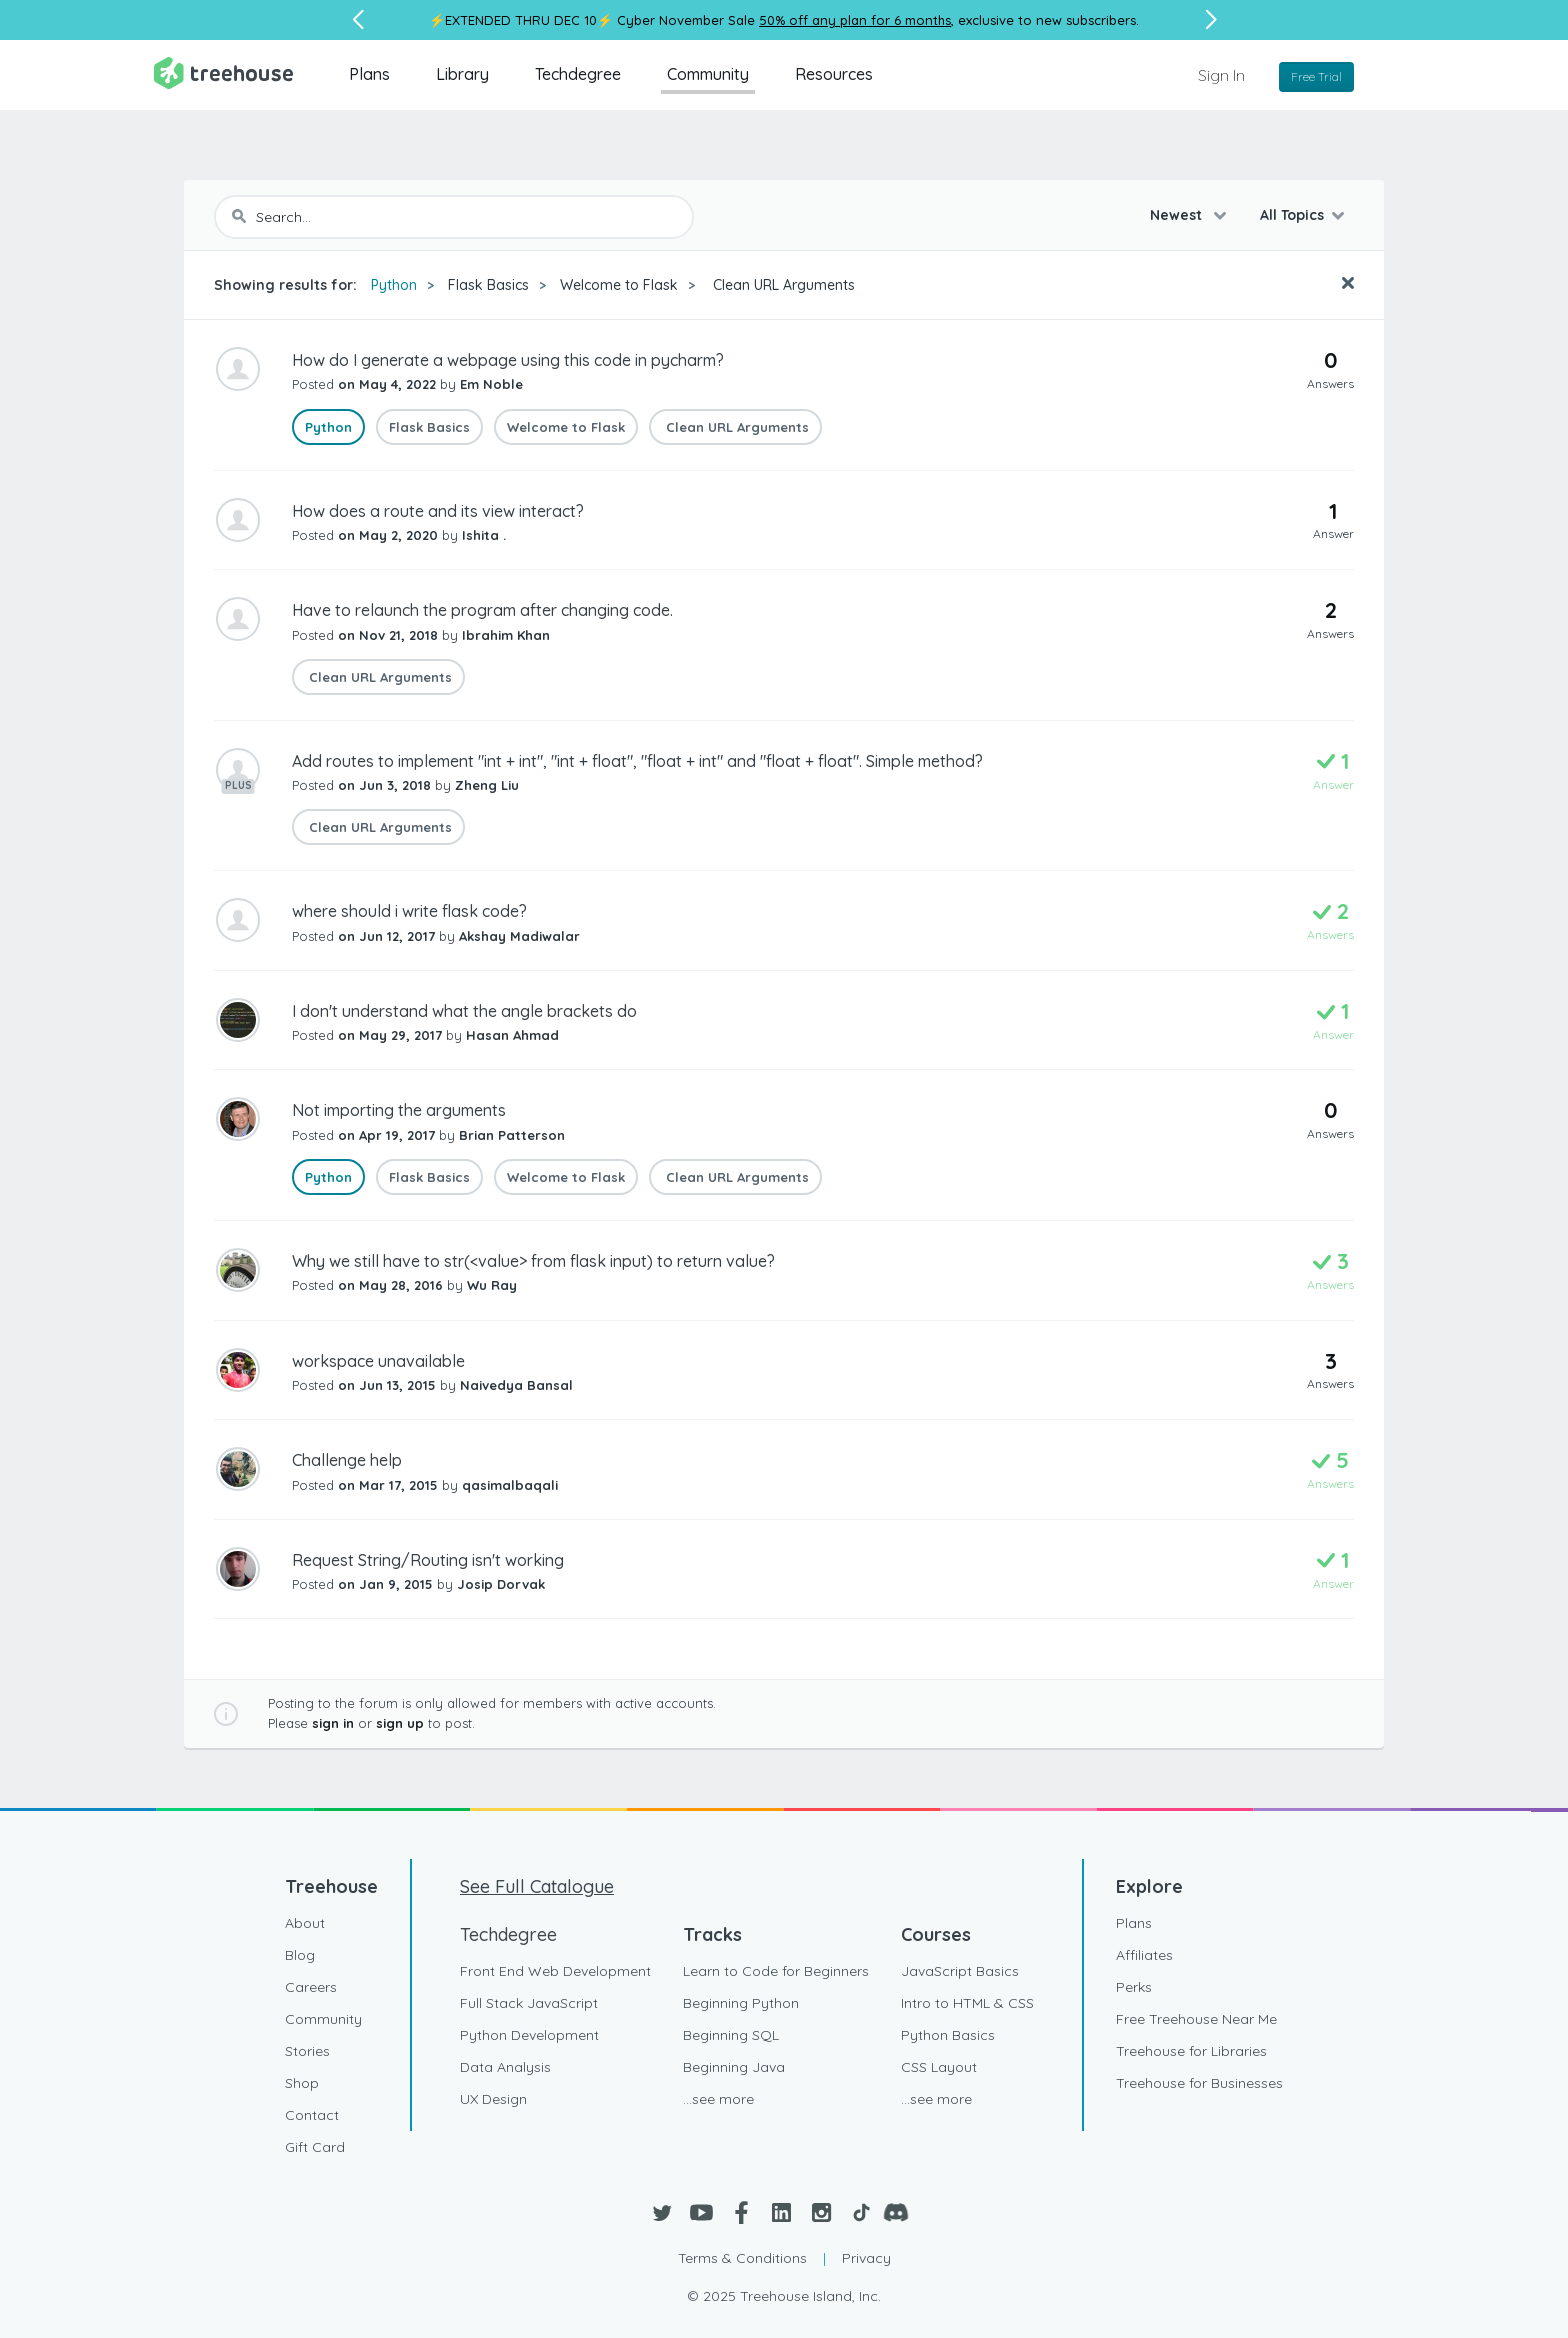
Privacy (866, 2258)
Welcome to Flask (619, 285)
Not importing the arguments (399, 1110)
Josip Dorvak (501, 1584)
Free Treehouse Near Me (1196, 2019)
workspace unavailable (378, 1361)
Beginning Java (734, 2067)
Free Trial (1316, 76)
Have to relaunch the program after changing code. (482, 610)
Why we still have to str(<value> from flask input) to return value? (533, 1261)
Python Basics (948, 2035)
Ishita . (484, 535)
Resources (834, 74)
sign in (333, 1723)
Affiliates (1144, 1955)
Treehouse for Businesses (1199, 2083)
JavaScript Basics (960, 1971)
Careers (311, 1987)
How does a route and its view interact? (438, 511)
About (305, 1923)
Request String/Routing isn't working (428, 1560)
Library (462, 74)
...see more (718, 2099)
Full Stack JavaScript (529, 2003)
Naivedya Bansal (516, 1385)
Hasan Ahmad (512, 1035)
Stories (307, 2051)
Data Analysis (505, 2067)
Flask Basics (488, 285)
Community (708, 74)
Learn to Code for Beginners (776, 1971)
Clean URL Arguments (782, 285)
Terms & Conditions (742, 2258)
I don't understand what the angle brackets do (464, 1011)
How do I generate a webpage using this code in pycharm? (508, 360)
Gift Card (315, 2147)
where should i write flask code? (409, 911)
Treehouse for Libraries (1191, 2051)
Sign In (1221, 75)
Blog (300, 1955)
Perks (1134, 1987)
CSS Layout (939, 2067)
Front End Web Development (555, 1971)
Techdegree (578, 74)
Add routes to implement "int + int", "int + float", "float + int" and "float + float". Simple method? (637, 761)
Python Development (529, 2035)
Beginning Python (741, 2003)
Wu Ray (492, 1285)
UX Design (493, 2099)
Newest (1178, 215)
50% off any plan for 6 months (855, 20)
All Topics (1292, 215)
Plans (369, 74)
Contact (312, 2115)
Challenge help (347, 1460)
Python (394, 285)
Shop (302, 2083)
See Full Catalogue (537, 1886)
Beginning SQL (731, 2035)
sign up (400, 1723)
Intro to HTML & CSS (967, 2003)
